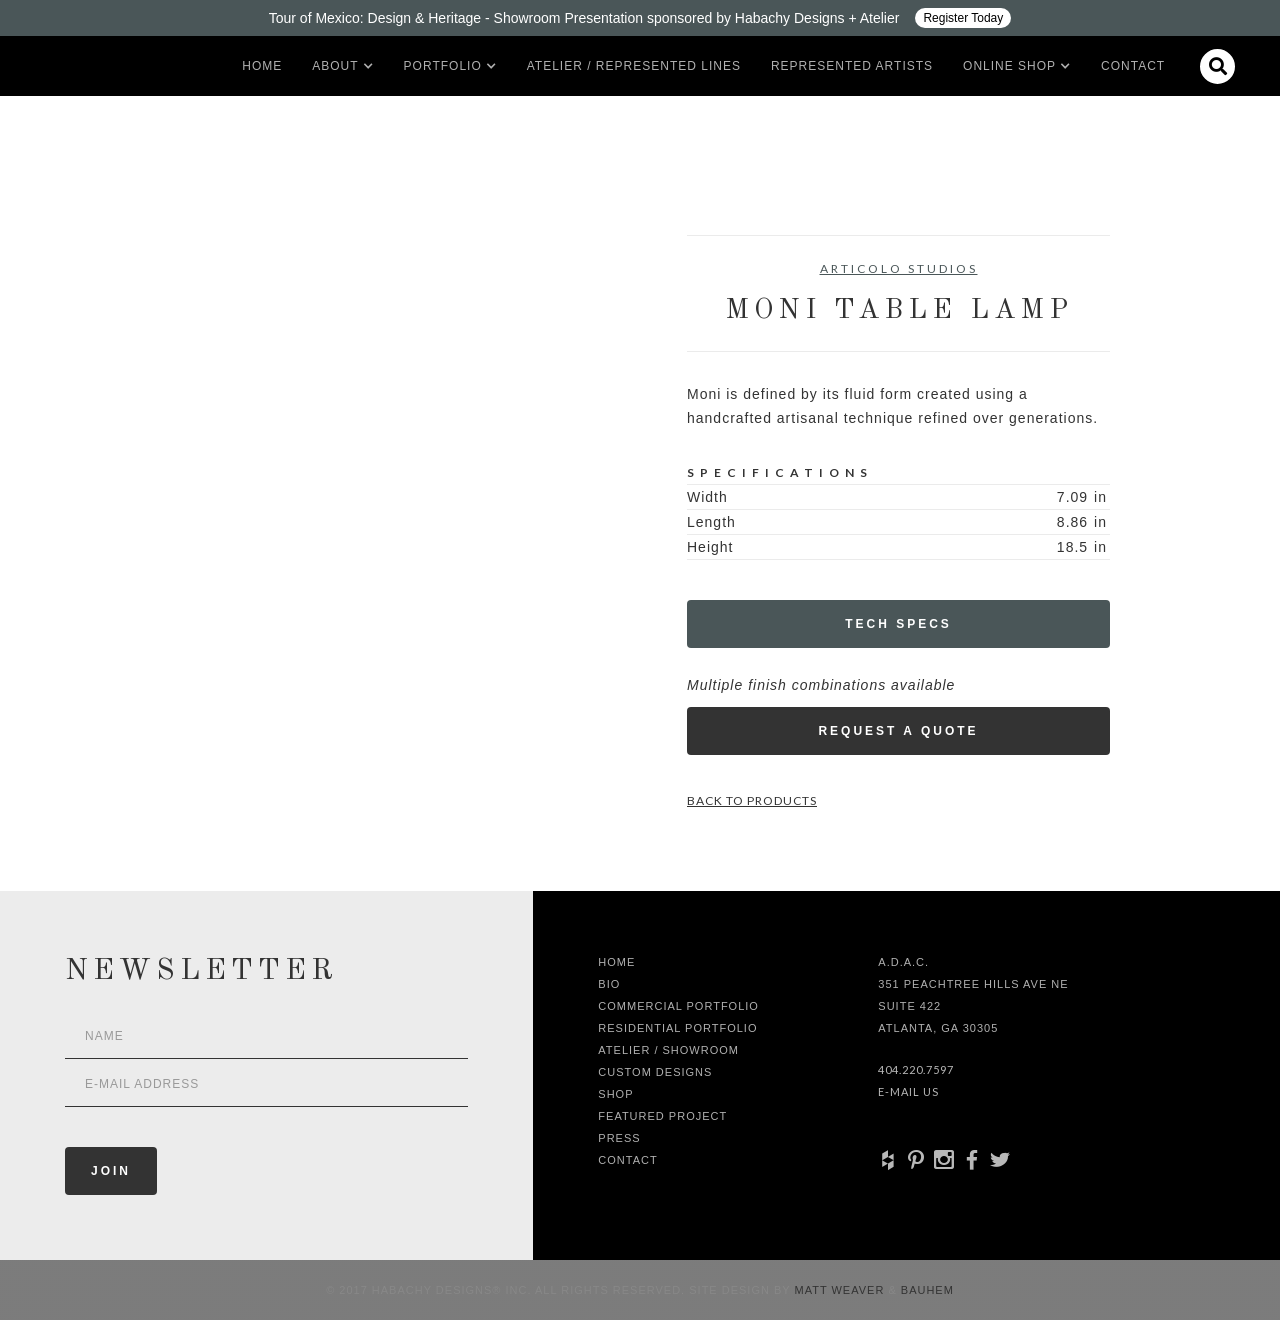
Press (619, 1138)
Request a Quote (898, 731)
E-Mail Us (908, 1091)
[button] (335, 66)
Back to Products (752, 800)
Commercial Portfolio (678, 1006)
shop (615, 1094)
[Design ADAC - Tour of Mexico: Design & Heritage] (640, 18)
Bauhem (925, 1290)
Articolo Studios (899, 268)
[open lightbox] (215, 325)
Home (262, 66)
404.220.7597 (916, 1069)
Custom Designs (655, 1072)
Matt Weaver (842, 1290)
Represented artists (852, 66)
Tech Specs (898, 624)
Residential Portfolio (677, 1028)
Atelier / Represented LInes (634, 66)
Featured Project (662, 1116)
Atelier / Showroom (668, 1050)
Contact (1133, 66)
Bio (609, 984)
